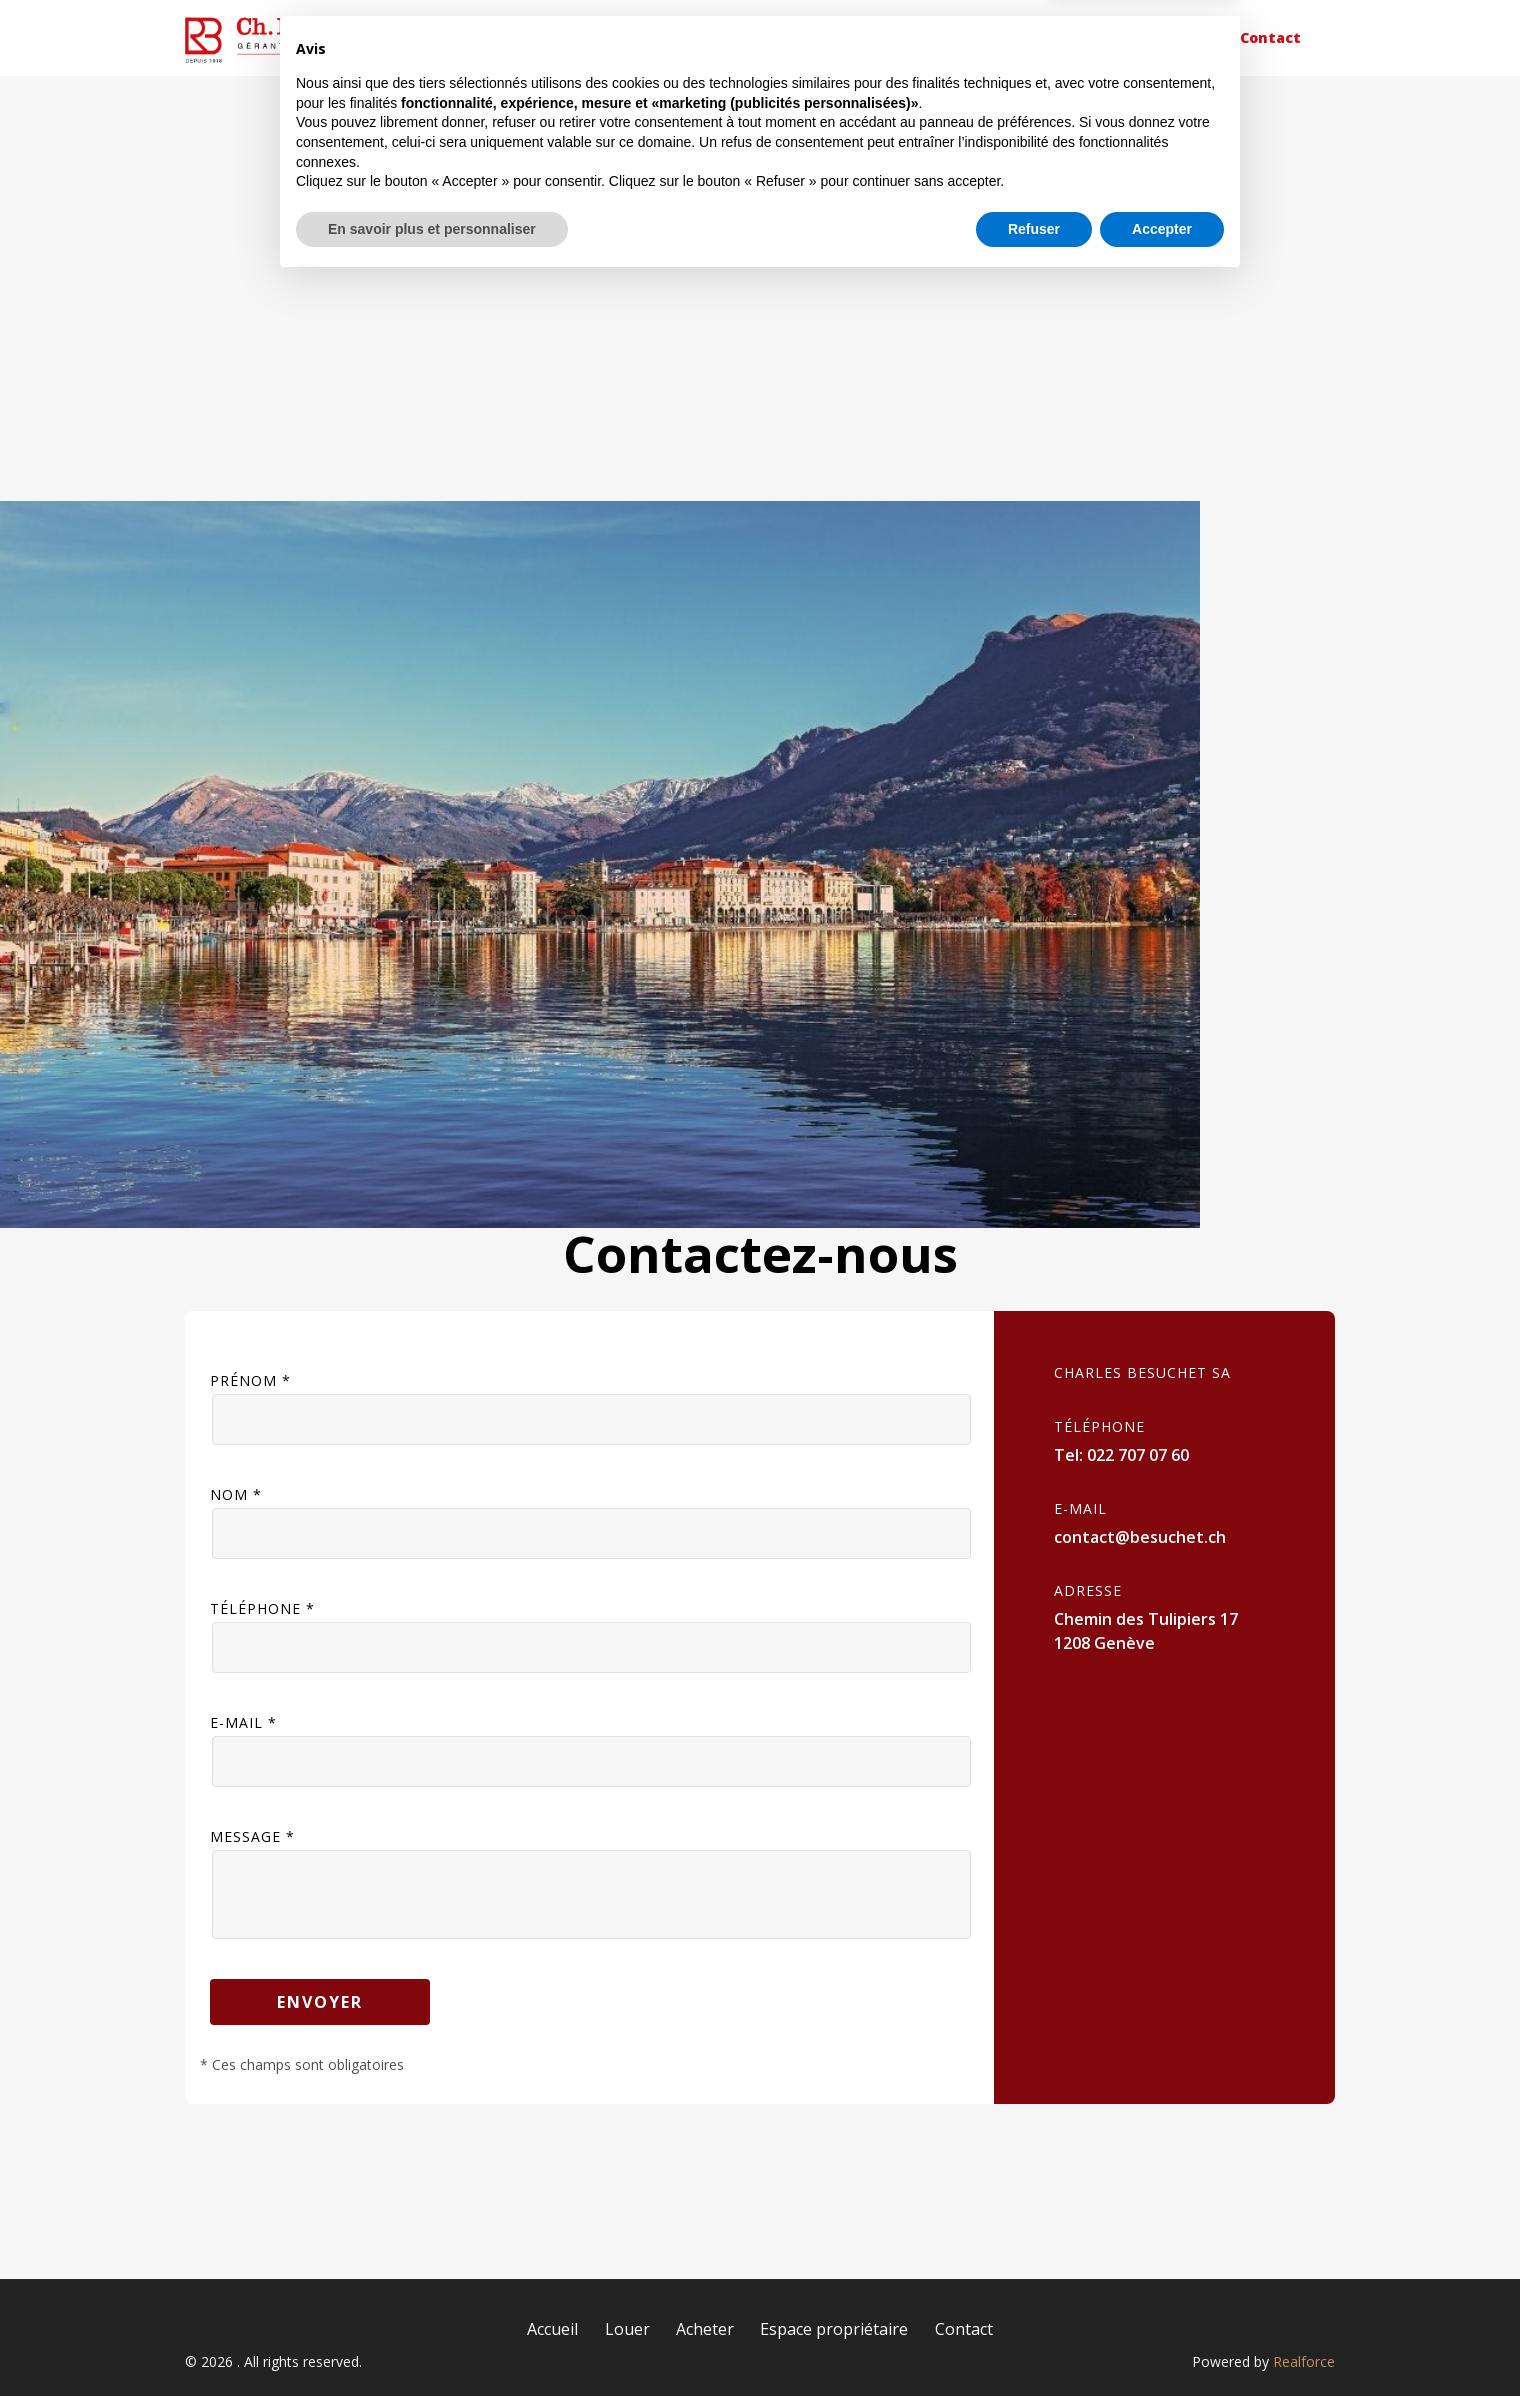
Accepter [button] (1162, 2341)
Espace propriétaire (1097, 37)
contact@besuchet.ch (1140, 1537)
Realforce (1304, 2361)
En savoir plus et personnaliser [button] (432, 2341)
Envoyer (320, 2002)
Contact (1270, 37)
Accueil (686, 37)
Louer (804, 37)
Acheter (924, 37)
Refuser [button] (1034, 2341)
